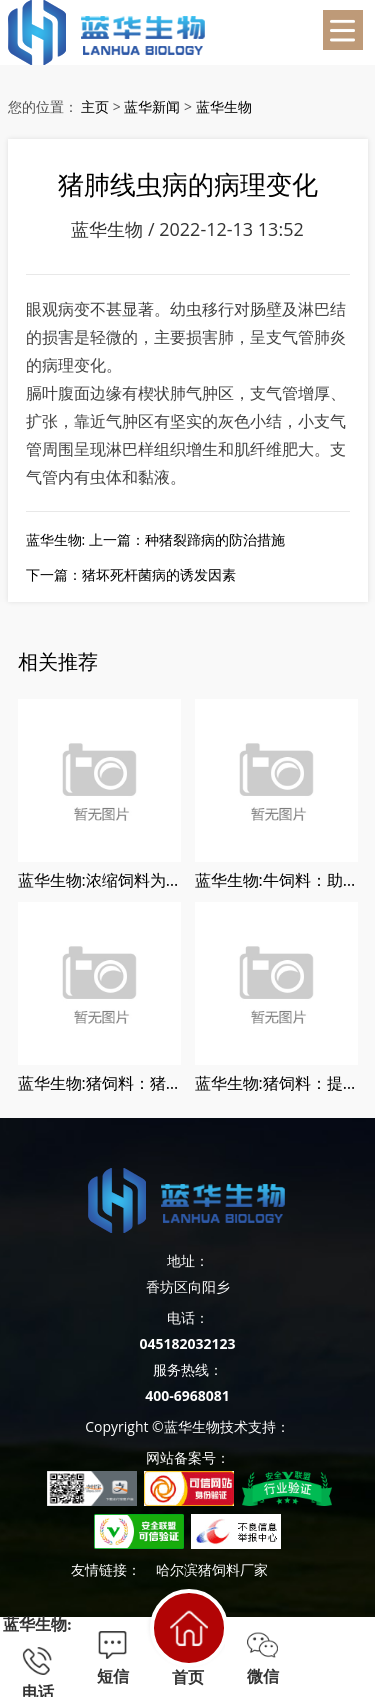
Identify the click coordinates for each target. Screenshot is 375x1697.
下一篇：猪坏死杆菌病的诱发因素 (131, 574)
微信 (262, 1658)
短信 (112, 1658)
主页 (95, 106)
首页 (187, 1637)
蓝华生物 (224, 106)
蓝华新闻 (152, 106)
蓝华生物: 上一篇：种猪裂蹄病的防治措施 (155, 539)
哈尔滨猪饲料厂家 (212, 1569)
